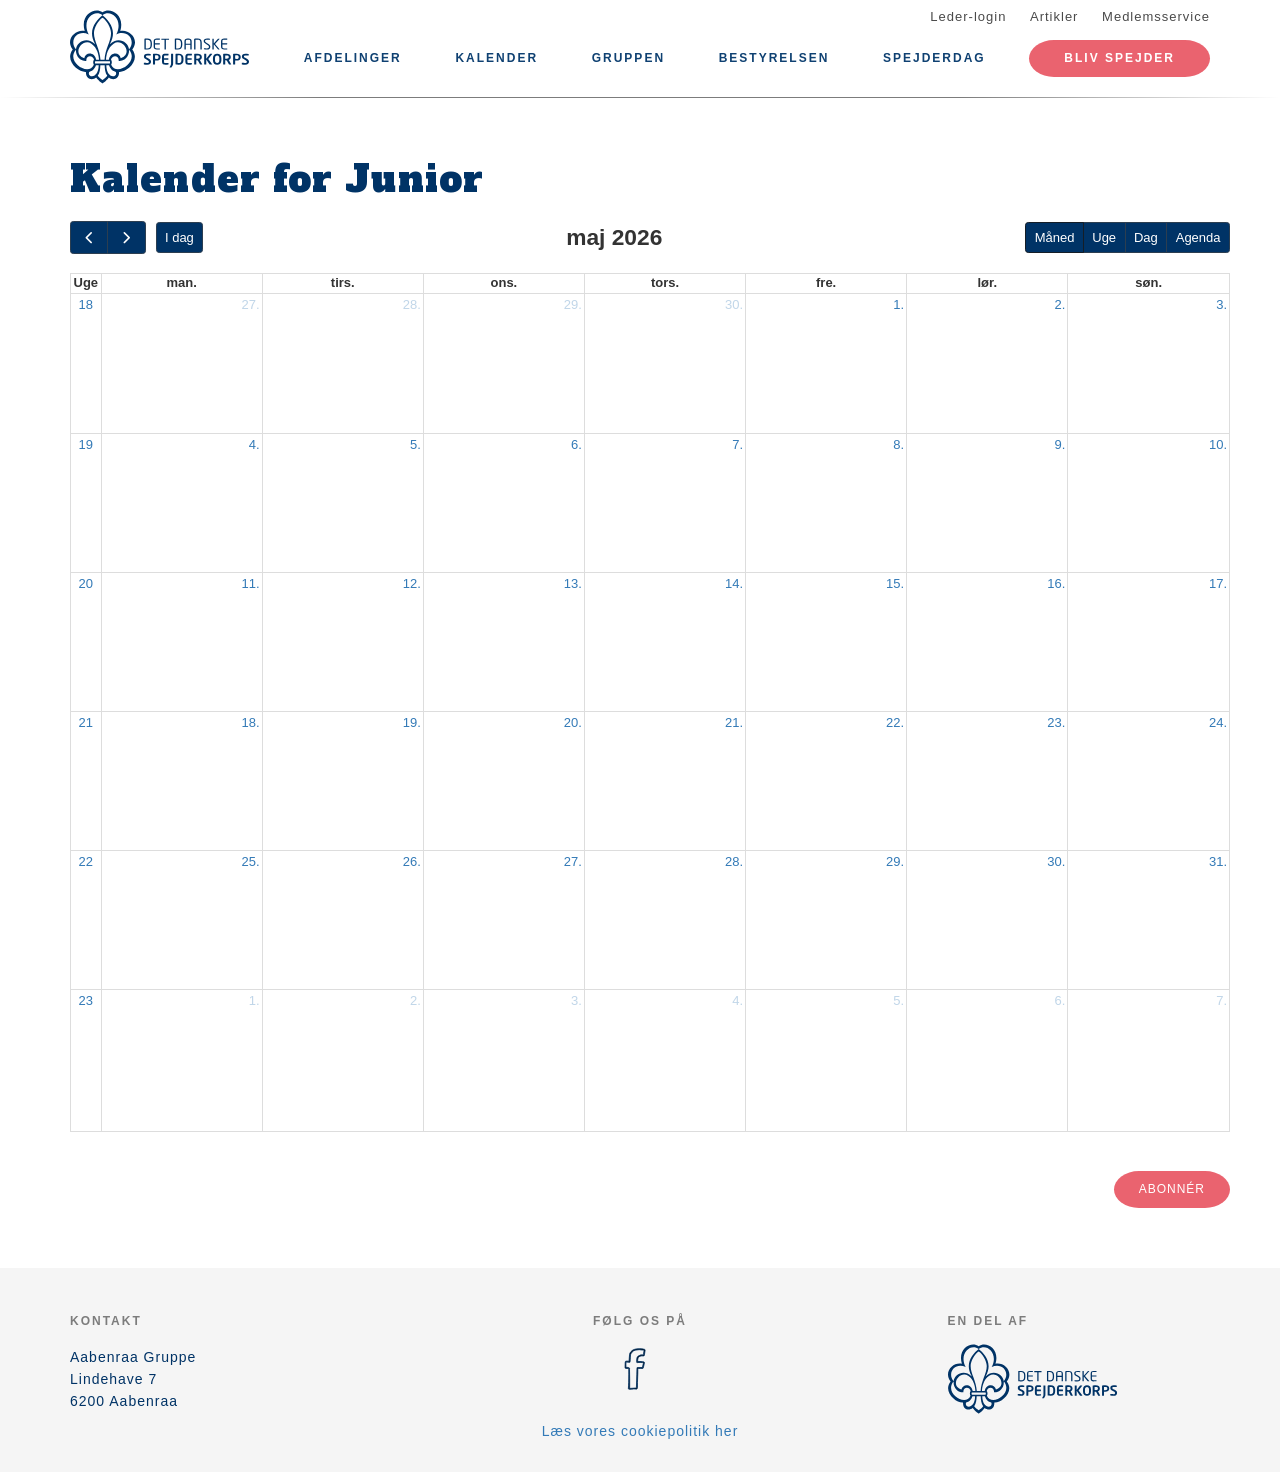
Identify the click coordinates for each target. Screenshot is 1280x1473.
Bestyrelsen (774, 58)
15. (895, 583)
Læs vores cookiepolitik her (640, 1431)
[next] (126, 237)
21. (734, 722)
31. (1218, 861)
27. (251, 304)
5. (415, 444)
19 (86, 444)
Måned (1055, 237)
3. (1221, 304)
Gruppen (628, 58)
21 (86, 722)
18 (86, 304)
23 (86, 1000)
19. (412, 722)
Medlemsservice (1156, 16)
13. (573, 583)
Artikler (1054, 16)
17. (1218, 583)
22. (895, 722)
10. (1218, 444)
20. (573, 722)
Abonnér (1172, 1189)
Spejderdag (934, 58)
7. (737, 444)
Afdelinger (353, 58)
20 (86, 583)
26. (412, 861)
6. (576, 444)
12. (412, 583)
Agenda (1198, 237)
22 (86, 861)
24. (1218, 722)
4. (254, 444)
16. (1056, 583)
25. (251, 861)
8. (898, 444)
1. (898, 304)
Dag (1146, 237)
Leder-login (968, 16)
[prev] (89, 237)
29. (573, 304)
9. (1059, 444)
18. (251, 722)
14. (734, 583)
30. (734, 304)
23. (1056, 722)
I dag (179, 237)
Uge (1104, 237)
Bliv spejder (1119, 58)
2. (1059, 304)
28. (412, 304)
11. (251, 583)
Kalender (496, 58)
